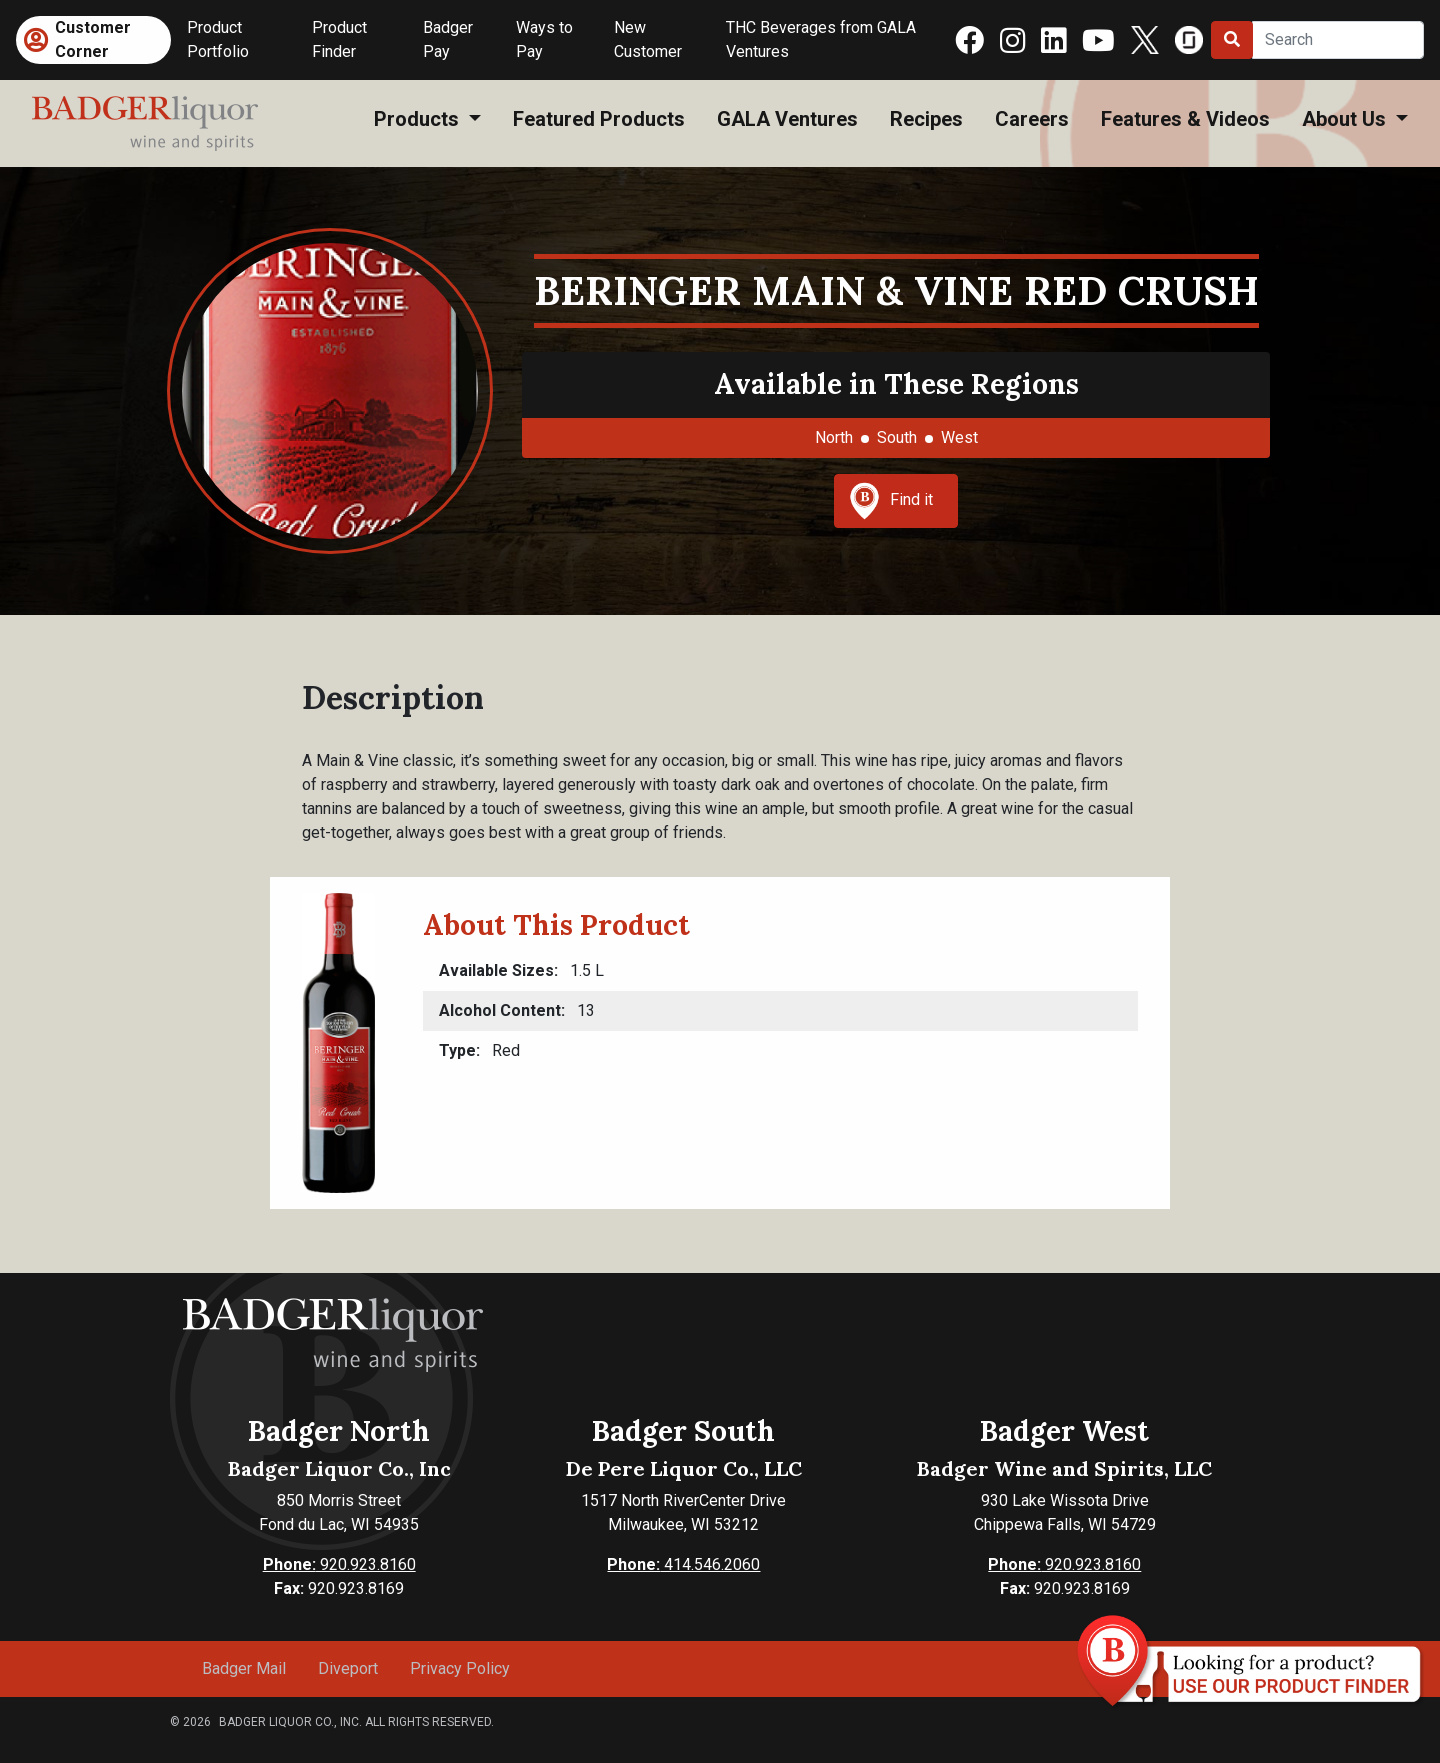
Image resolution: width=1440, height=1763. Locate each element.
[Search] (1338, 40)
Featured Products (599, 119)
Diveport (348, 1668)
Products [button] (419, 119)
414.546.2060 (683, 1564)
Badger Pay (448, 39)
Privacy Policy (460, 1668)
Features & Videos (1185, 119)
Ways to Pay (544, 39)
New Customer (648, 39)
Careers (1032, 119)
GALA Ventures (787, 119)
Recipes (926, 119)
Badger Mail (244, 1668)
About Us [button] (1346, 119)
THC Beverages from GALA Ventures (821, 39)
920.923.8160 (339, 1564)
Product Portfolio (218, 39)
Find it (891, 501)
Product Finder (339, 39)
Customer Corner (93, 39)
